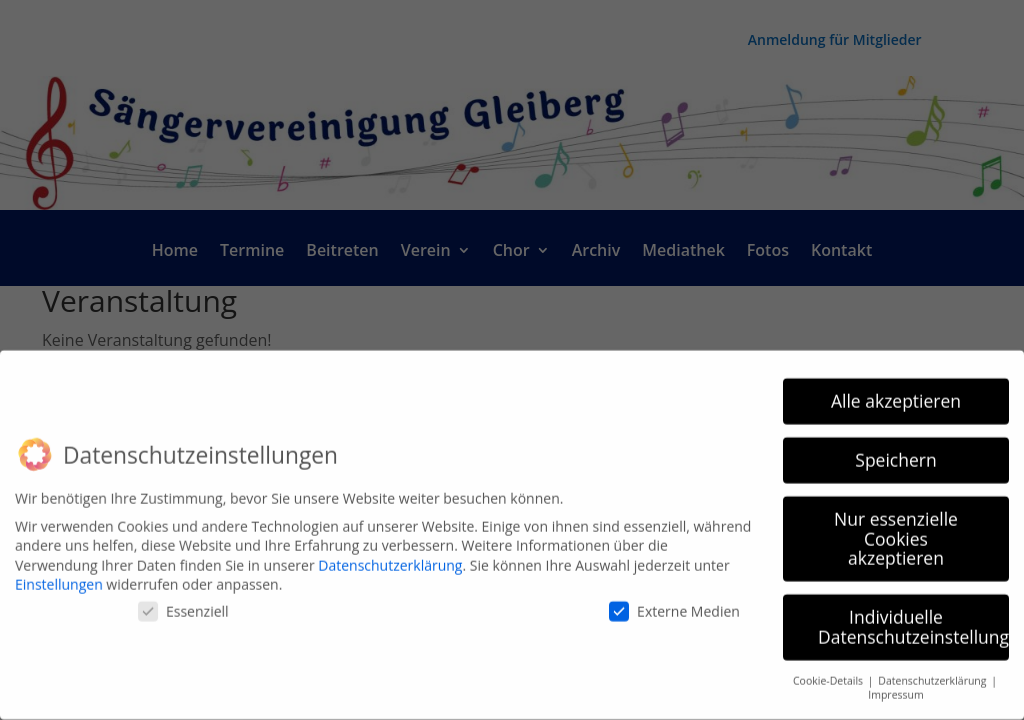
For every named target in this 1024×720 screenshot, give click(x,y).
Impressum (895, 685)
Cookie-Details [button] (829, 670)
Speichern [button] (895, 449)
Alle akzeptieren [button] (896, 390)
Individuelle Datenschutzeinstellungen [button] (913, 617)
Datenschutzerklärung (390, 554)
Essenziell (183, 600)
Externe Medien (674, 600)
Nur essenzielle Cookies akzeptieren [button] (896, 527)
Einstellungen (59, 574)
